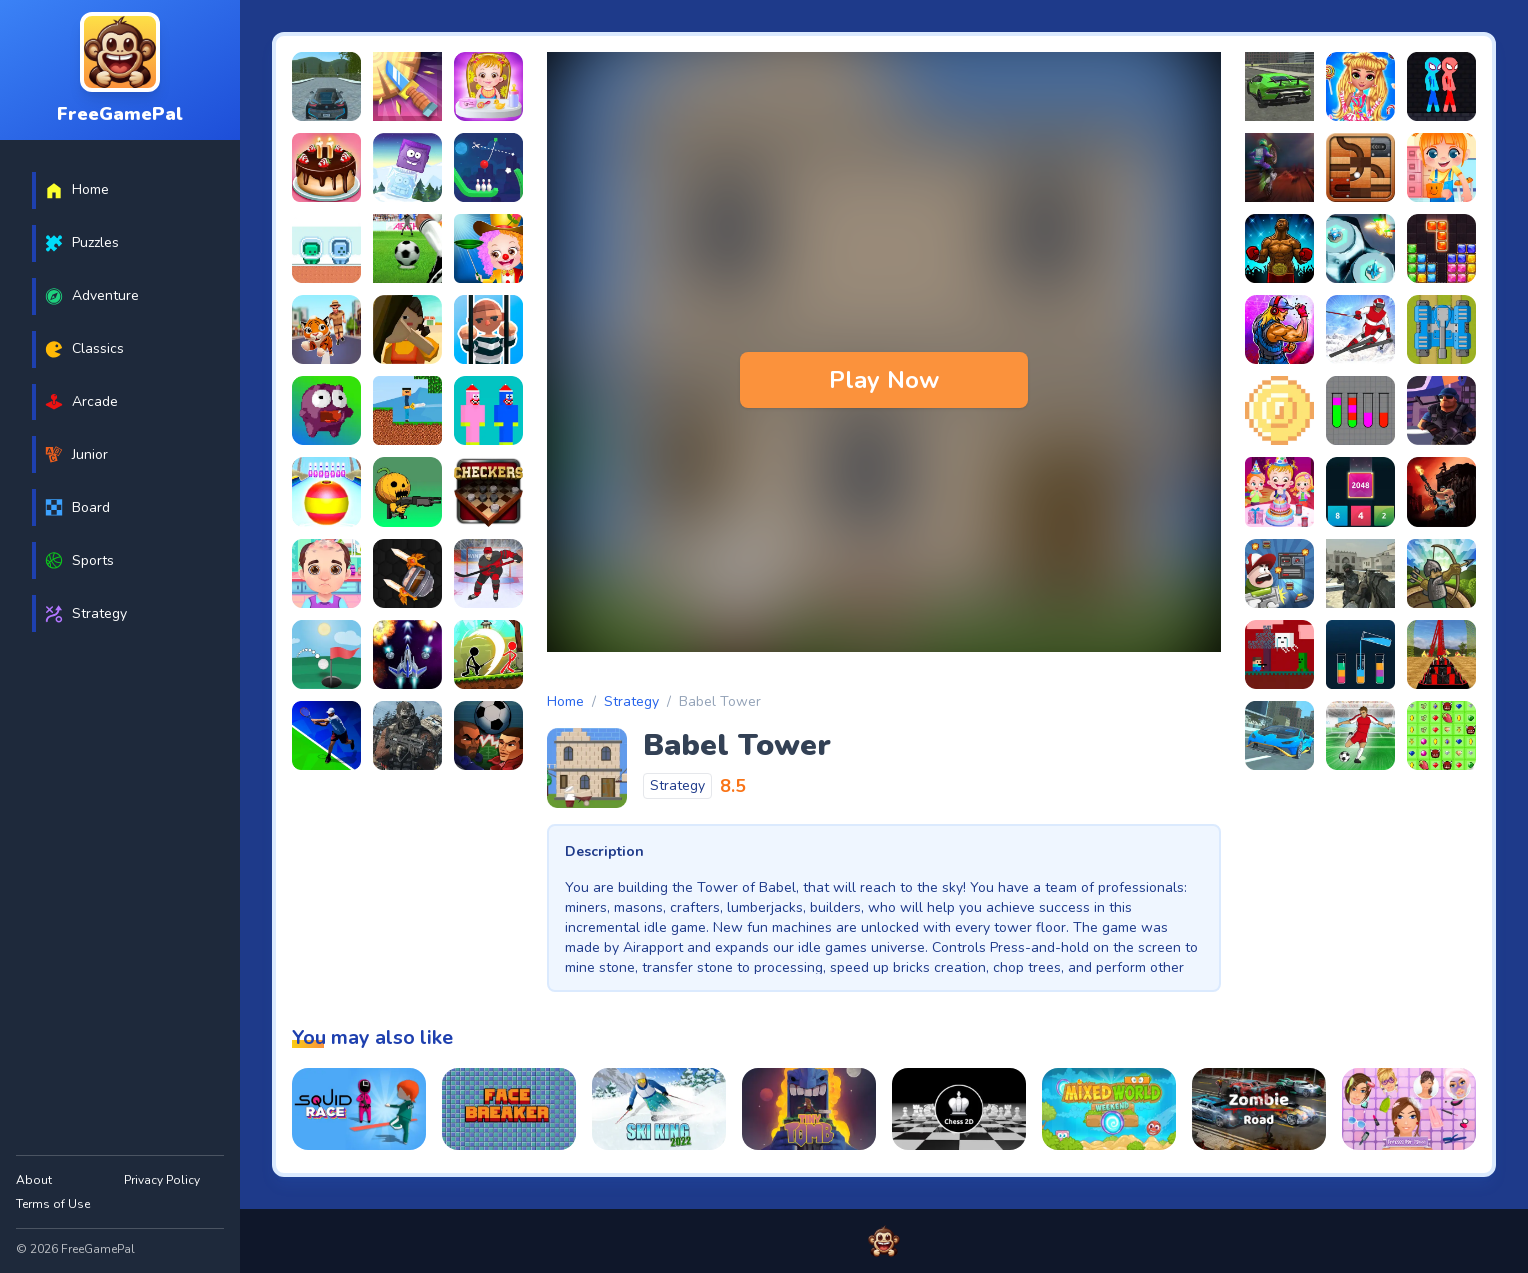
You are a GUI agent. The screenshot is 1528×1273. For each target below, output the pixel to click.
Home (565, 701)
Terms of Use (53, 1204)
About (34, 1180)
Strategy (631, 701)
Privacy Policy (162, 1180)
